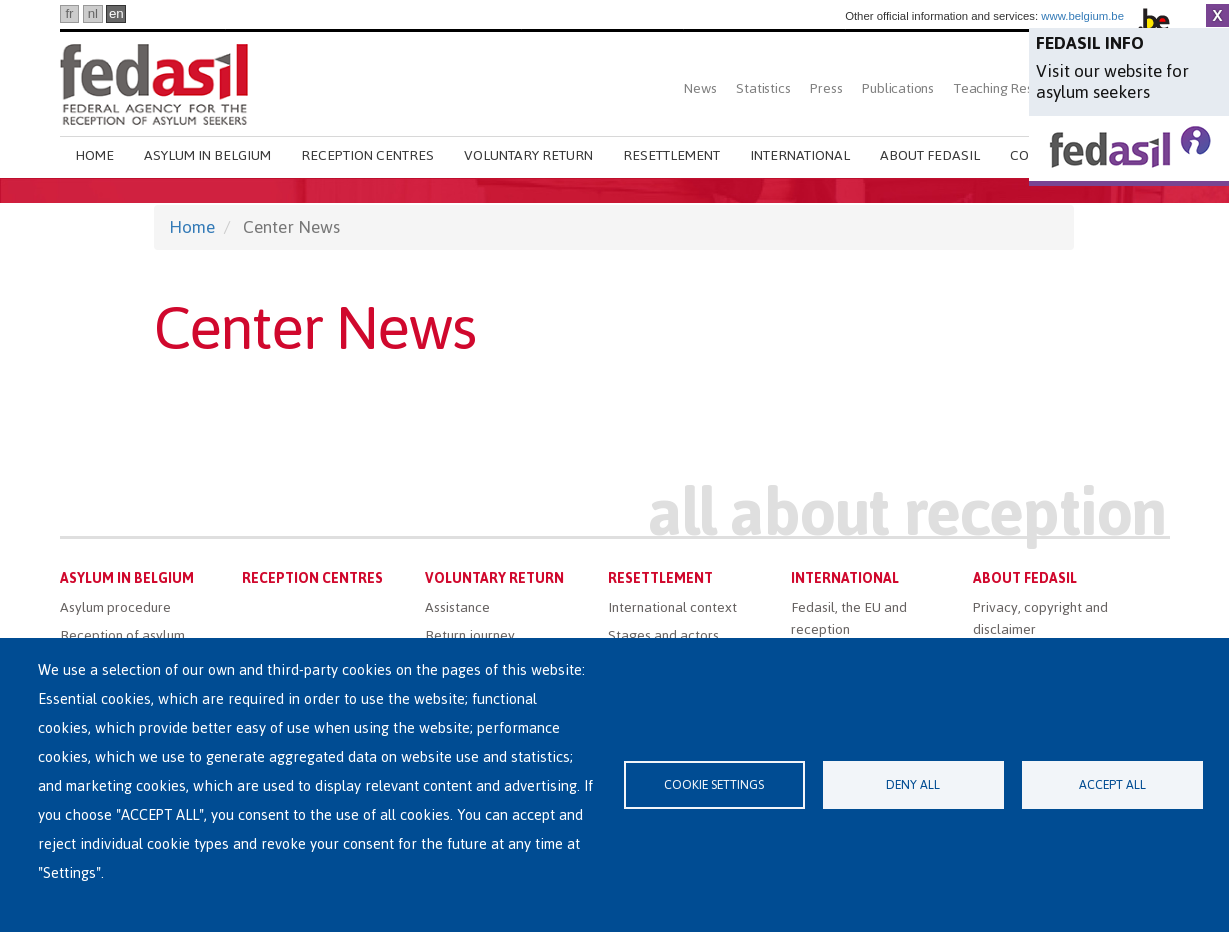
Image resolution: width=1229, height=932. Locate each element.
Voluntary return (528, 155)
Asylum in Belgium (207, 155)
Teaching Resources (1013, 88)
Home (94, 155)
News (700, 88)
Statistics (763, 88)
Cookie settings (714, 784)
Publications (898, 88)
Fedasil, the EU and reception (849, 618)
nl (93, 13)
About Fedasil (930, 155)
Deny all (913, 784)
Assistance (457, 607)
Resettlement (671, 155)
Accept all (1112, 784)
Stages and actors (663, 635)
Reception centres (367, 155)
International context (672, 607)
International (800, 155)
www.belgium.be (1082, 16)
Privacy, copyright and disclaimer (1040, 618)
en (116, 13)
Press (826, 88)
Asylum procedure (115, 607)
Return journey (470, 635)
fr (69, 13)
